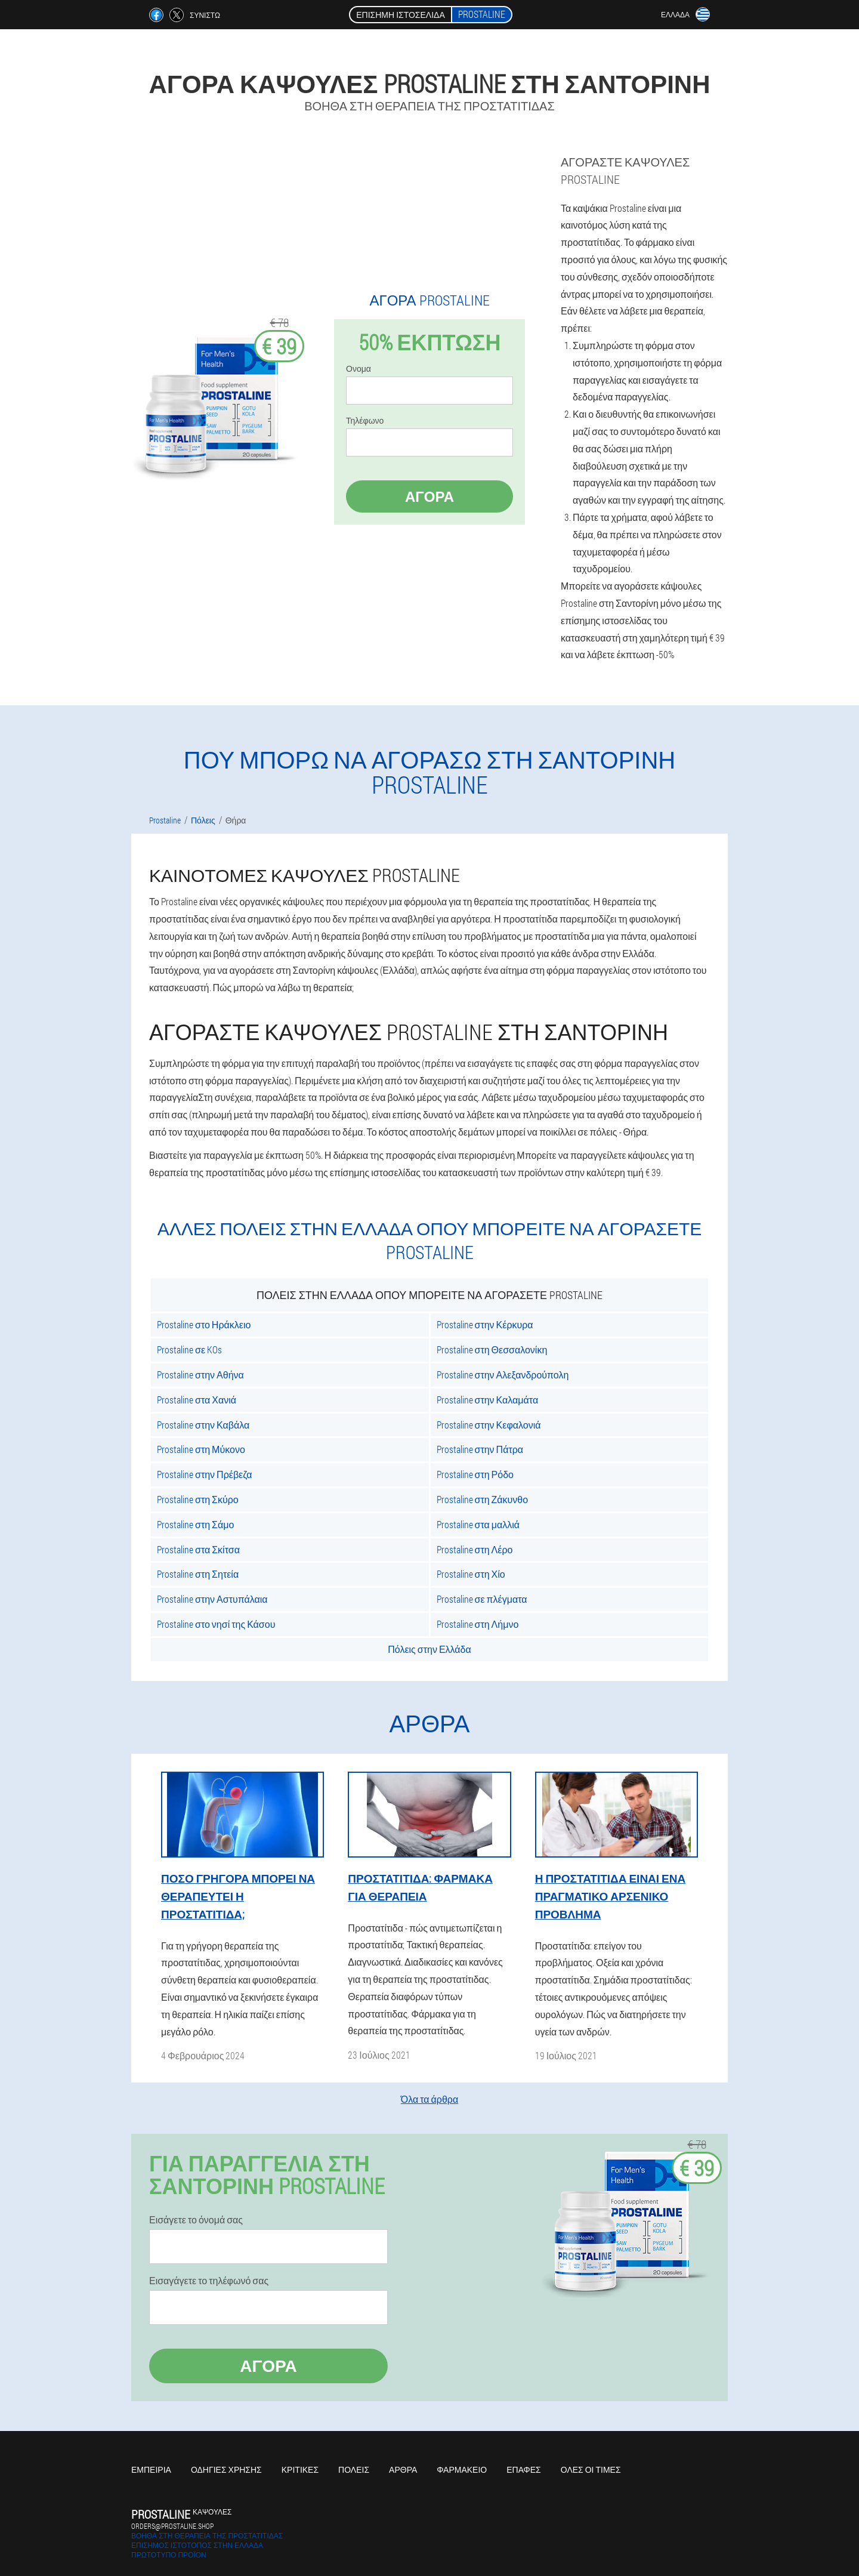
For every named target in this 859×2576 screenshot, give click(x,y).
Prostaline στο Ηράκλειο (204, 1324)
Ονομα (358, 369)
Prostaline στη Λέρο (475, 1549)
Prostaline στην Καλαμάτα (488, 1399)
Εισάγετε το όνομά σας (196, 2220)
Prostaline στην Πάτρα (480, 1449)
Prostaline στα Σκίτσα (198, 1549)
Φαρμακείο (462, 2469)
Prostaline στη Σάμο (195, 1524)
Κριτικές (300, 2469)
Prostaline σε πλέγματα (482, 1599)
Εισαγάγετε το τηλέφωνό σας (208, 2280)
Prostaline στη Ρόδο (475, 1474)
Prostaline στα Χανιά (196, 1399)
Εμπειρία (151, 2469)
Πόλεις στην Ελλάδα (429, 1649)
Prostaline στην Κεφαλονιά (489, 1424)
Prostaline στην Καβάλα (203, 1424)
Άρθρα (403, 2469)
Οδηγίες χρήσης (226, 2469)
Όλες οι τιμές (591, 2469)
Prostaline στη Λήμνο (478, 1624)
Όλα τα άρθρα (429, 2099)
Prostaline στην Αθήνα (200, 1374)
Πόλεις (353, 2469)
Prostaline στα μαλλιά (478, 1524)
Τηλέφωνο (365, 421)
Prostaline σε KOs (189, 1349)
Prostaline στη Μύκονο (201, 1449)
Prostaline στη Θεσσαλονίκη (492, 1349)
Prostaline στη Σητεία (198, 1574)
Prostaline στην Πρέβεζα (204, 1474)
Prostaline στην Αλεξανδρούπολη (503, 1374)
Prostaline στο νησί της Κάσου (216, 1624)
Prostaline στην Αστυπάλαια (212, 1599)
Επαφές (523, 2469)
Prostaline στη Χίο (471, 1574)
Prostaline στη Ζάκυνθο (483, 1499)
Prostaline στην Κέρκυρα (485, 1324)
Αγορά (429, 496)
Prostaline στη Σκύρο (198, 1499)
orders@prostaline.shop (172, 2526)
